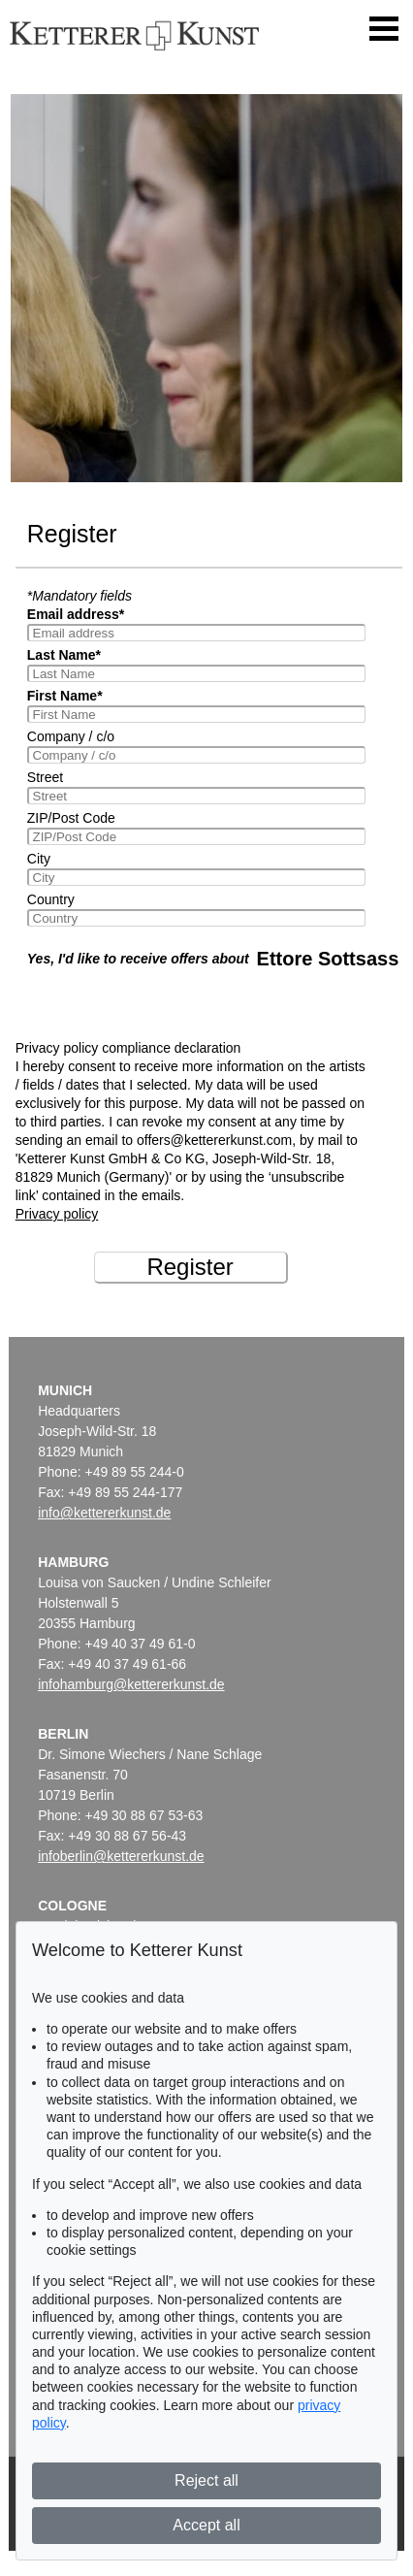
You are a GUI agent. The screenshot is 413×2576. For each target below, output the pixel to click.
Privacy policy (57, 1214)
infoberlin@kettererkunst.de (121, 1856)
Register (189, 1267)
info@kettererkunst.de (104, 1512)
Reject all (206, 2480)
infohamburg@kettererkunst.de (131, 1684)
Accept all (206, 2525)
